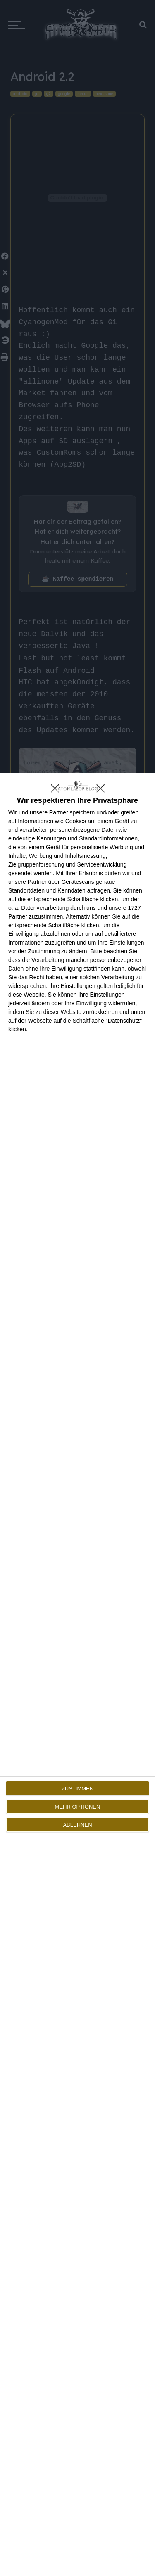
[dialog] (77, 1674)
